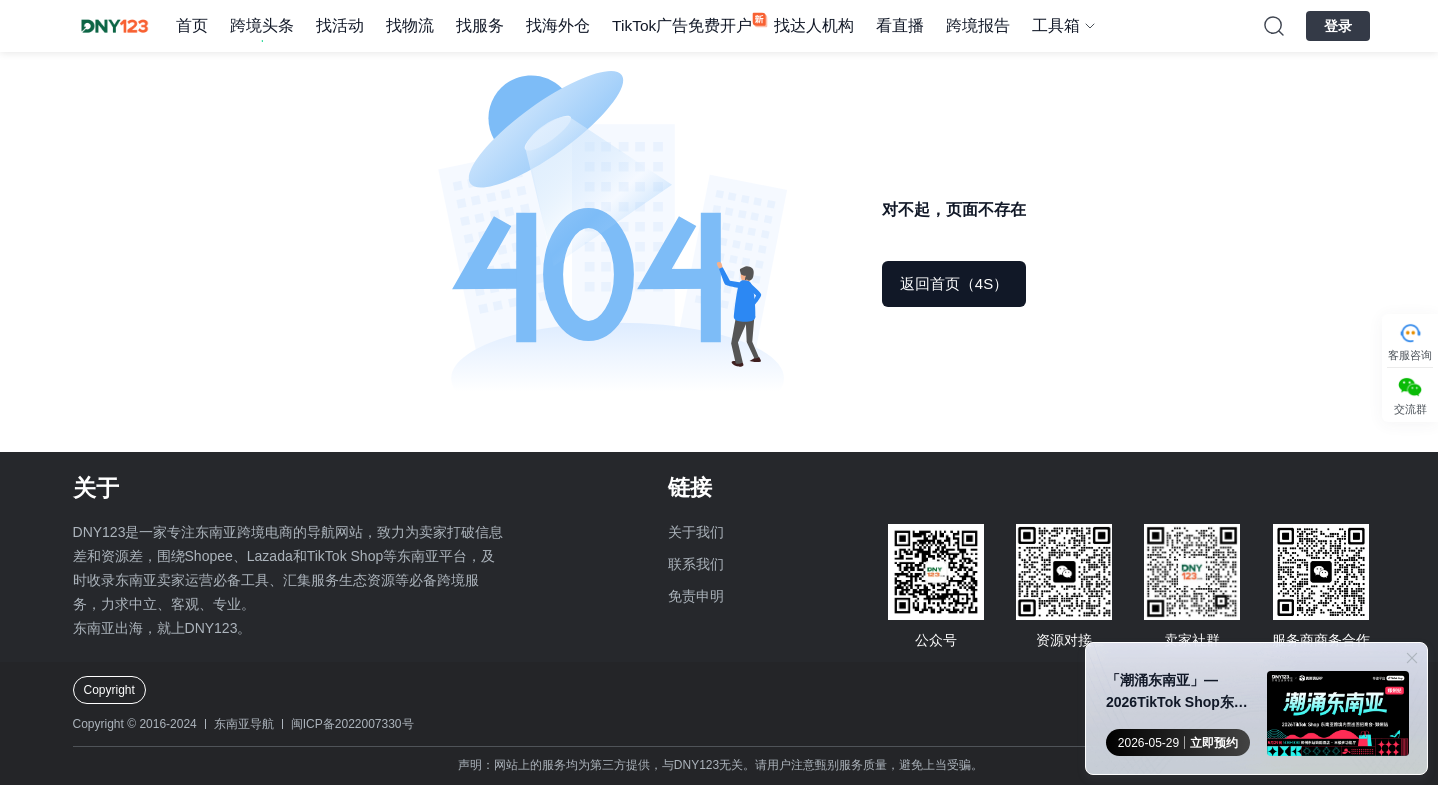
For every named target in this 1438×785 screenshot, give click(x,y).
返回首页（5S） (954, 283)
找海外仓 (558, 25)
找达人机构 (814, 25)
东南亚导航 (244, 724)
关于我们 (696, 532)
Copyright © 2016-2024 (135, 724)
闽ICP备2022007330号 (352, 724)
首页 (192, 25)
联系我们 (696, 564)
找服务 (480, 25)
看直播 (900, 25)
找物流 (410, 25)
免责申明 (696, 596)
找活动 (340, 25)
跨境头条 (262, 25)
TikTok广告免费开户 (682, 25)
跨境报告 (978, 25)
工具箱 (1056, 25)
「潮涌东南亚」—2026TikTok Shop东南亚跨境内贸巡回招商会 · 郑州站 (1180, 692)
